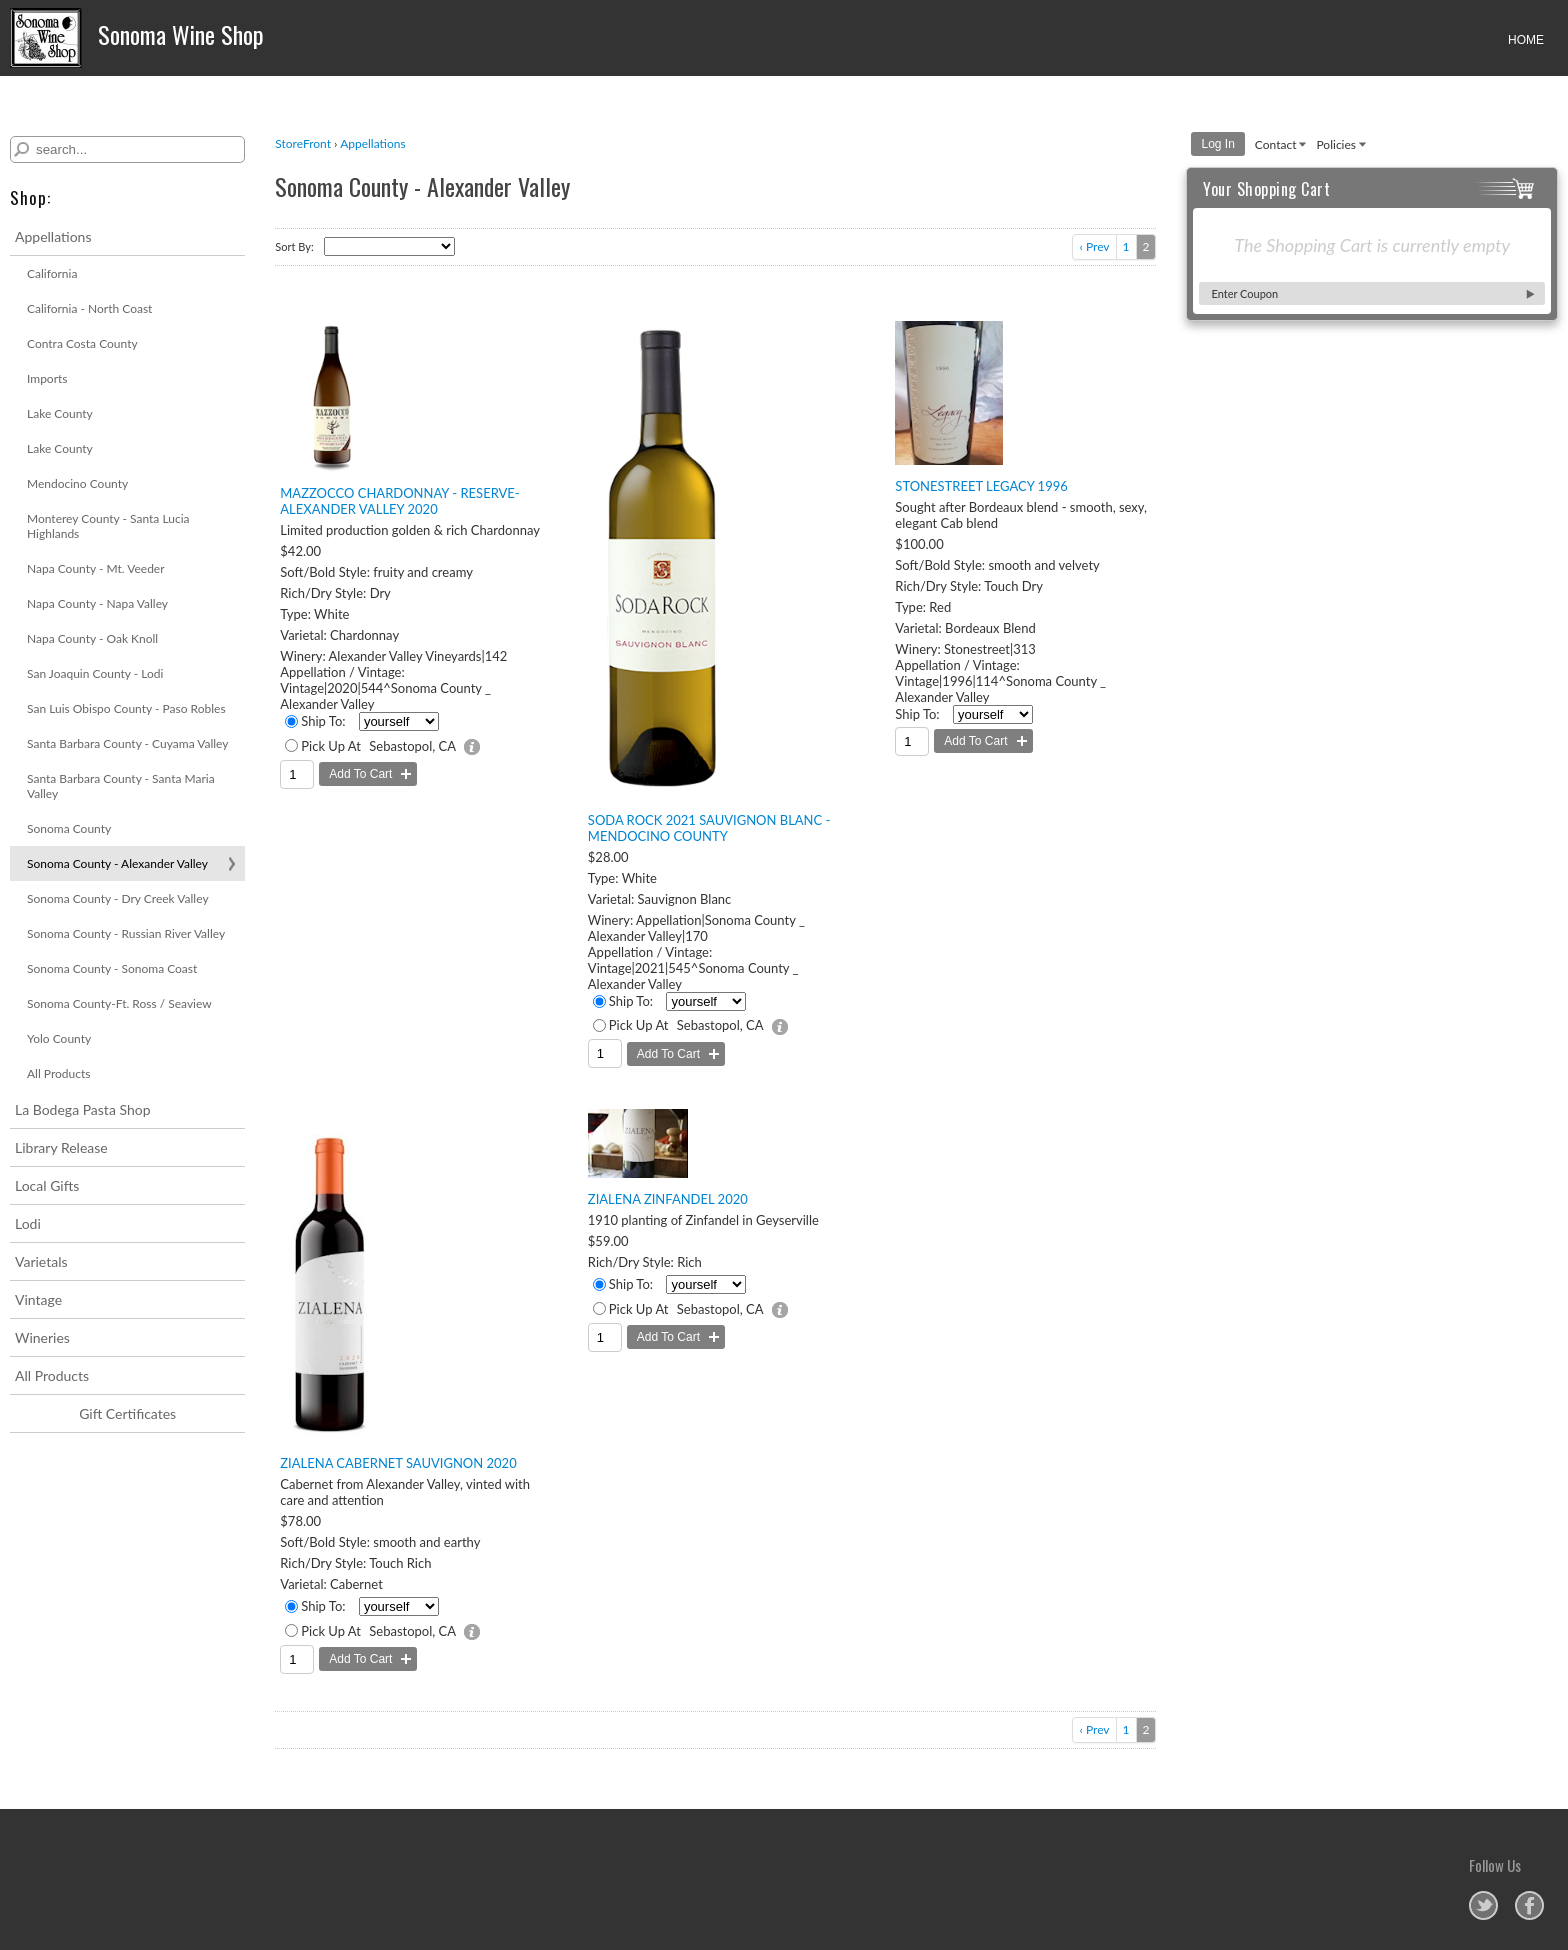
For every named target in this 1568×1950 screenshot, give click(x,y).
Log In (1217, 144)
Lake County (60, 413)
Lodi (28, 1223)
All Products (59, 1073)
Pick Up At (331, 746)
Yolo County (59, 1038)
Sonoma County (69, 828)
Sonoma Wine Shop (137, 38)
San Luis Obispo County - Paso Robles (126, 708)
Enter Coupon (1244, 293)
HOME (1526, 40)
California (52, 273)
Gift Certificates (127, 1413)
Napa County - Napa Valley (97, 603)
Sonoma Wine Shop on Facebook (1529, 1905)
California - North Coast (89, 308)
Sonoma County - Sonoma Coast (112, 968)
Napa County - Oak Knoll (92, 638)
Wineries (42, 1337)
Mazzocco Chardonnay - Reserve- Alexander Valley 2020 (399, 501)
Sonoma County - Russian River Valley (126, 933)
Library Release (61, 1147)
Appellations (53, 236)
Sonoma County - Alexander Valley (117, 863)
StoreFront (303, 143)
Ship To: (323, 721)
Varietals (41, 1261)
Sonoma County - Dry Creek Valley (118, 898)
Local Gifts (47, 1185)
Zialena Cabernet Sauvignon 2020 (398, 1463)
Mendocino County (77, 483)
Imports (47, 378)
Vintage (38, 1299)
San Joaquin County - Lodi (95, 673)
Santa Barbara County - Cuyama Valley (127, 743)
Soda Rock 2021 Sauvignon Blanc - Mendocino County (709, 828)
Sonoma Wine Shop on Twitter (1483, 1905)
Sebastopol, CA (412, 746)
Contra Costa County (82, 343)
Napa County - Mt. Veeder (96, 568)
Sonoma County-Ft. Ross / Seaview (119, 1003)
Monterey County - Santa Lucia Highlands (108, 526)
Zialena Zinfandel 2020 (668, 1199)
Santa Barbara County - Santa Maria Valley (121, 786)
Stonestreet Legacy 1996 (981, 486)
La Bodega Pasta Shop (83, 1109)
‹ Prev (1094, 246)
